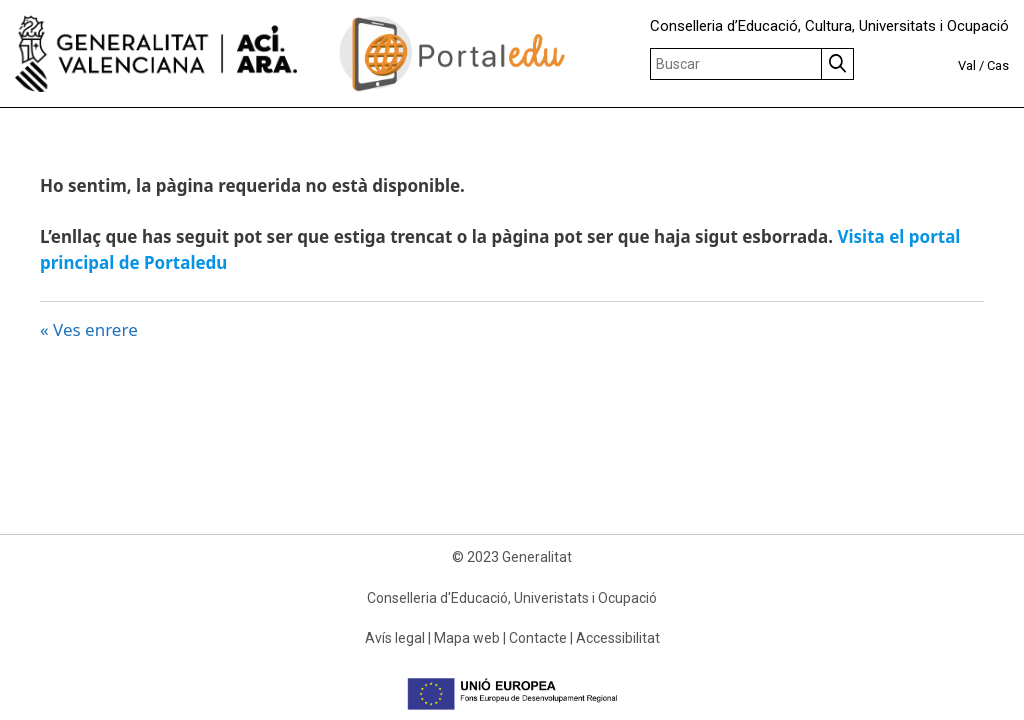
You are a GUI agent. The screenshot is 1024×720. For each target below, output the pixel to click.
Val (967, 65)
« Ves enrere (89, 329)
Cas (998, 65)
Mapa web (467, 638)
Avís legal (395, 638)
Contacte (538, 638)
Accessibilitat (618, 638)
